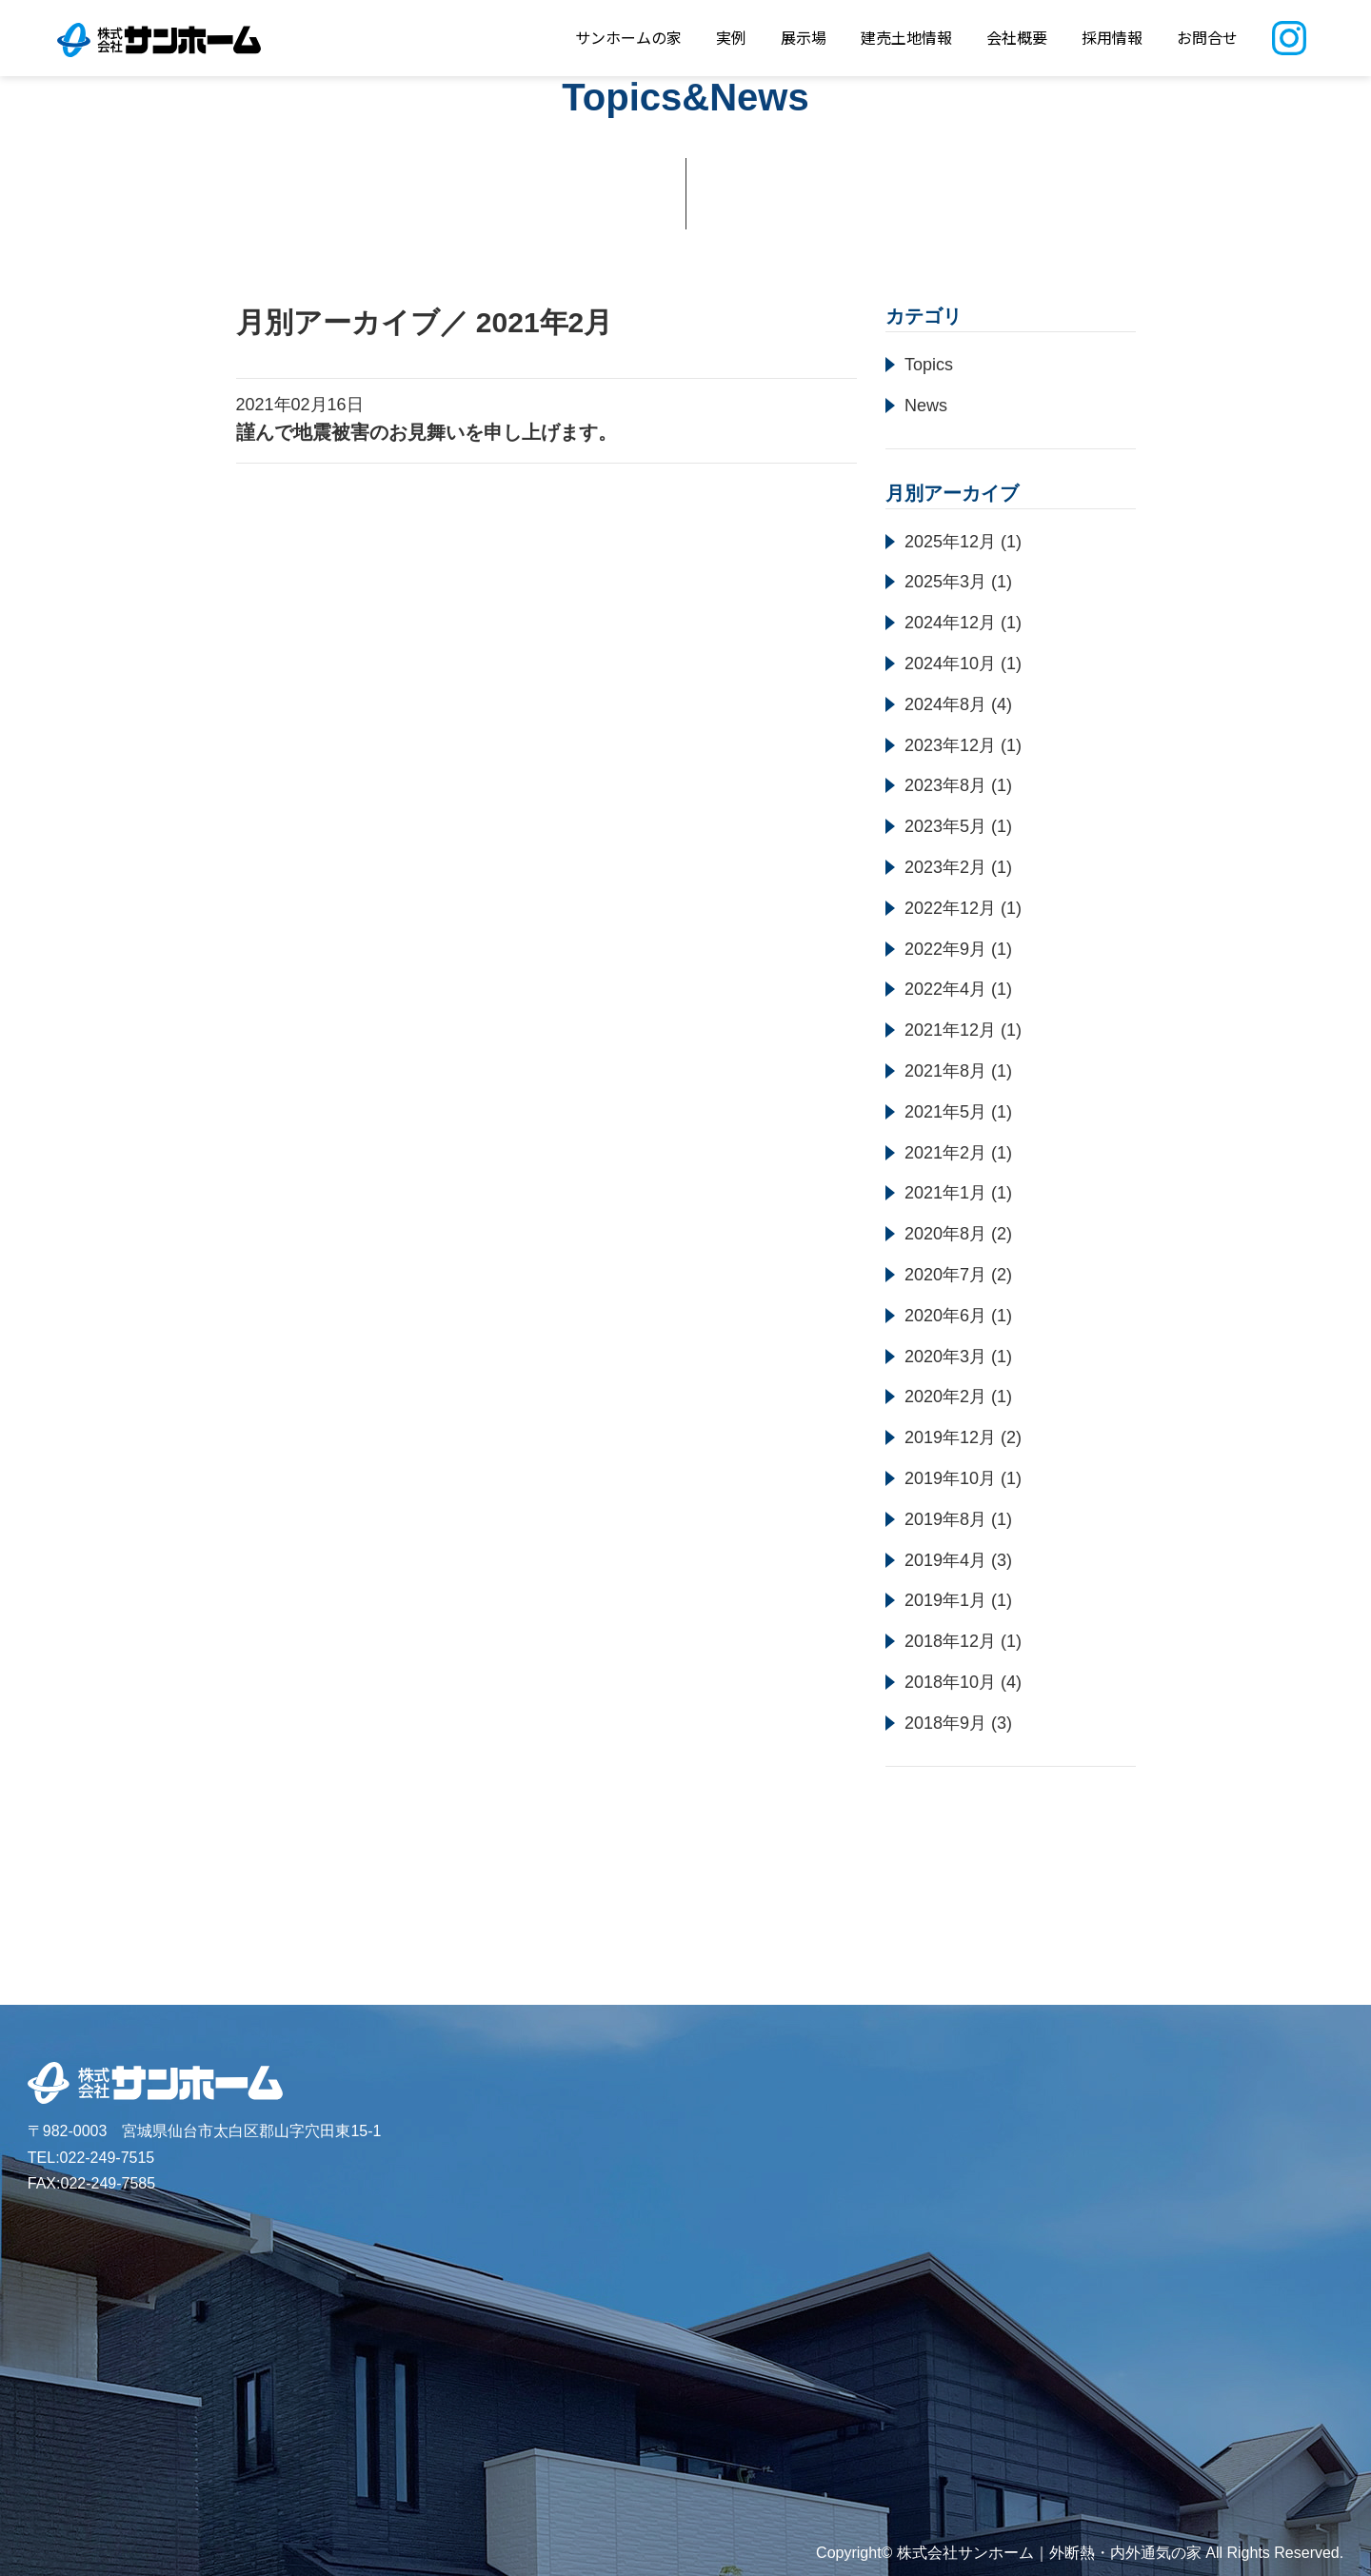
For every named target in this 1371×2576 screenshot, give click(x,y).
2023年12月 (950, 745)
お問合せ (1207, 37)
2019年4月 (945, 1560)
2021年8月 (945, 1070)
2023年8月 (945, 785)
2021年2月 (945, 1152)
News (925, 405)
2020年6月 (945, 1315)
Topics (928, 364)
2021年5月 (945, 1111)
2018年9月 (945, 1723)
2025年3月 (945, 581)
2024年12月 (950, 622)
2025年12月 (950, 541)
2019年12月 (950, 1437)
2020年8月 (945, 1233)
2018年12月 (950, 1641)
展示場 (803, 37)
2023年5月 (945, 826)
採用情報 (1112, 37)
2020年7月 (945, 1274)
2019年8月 (945, 1519)
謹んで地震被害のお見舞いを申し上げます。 (426, 432)
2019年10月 (950, 1478)
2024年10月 (950, 663)
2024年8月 (945, 704)
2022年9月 (945, 949)
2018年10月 (950, 1682)
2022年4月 (945, 989)
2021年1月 (945, 1192)
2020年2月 (945, 1396)
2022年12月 (950, 908)
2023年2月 (945, 867)
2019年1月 (945, 1600)
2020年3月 (945, 1356)
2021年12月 (950, 1030)
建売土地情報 (906, 37)
